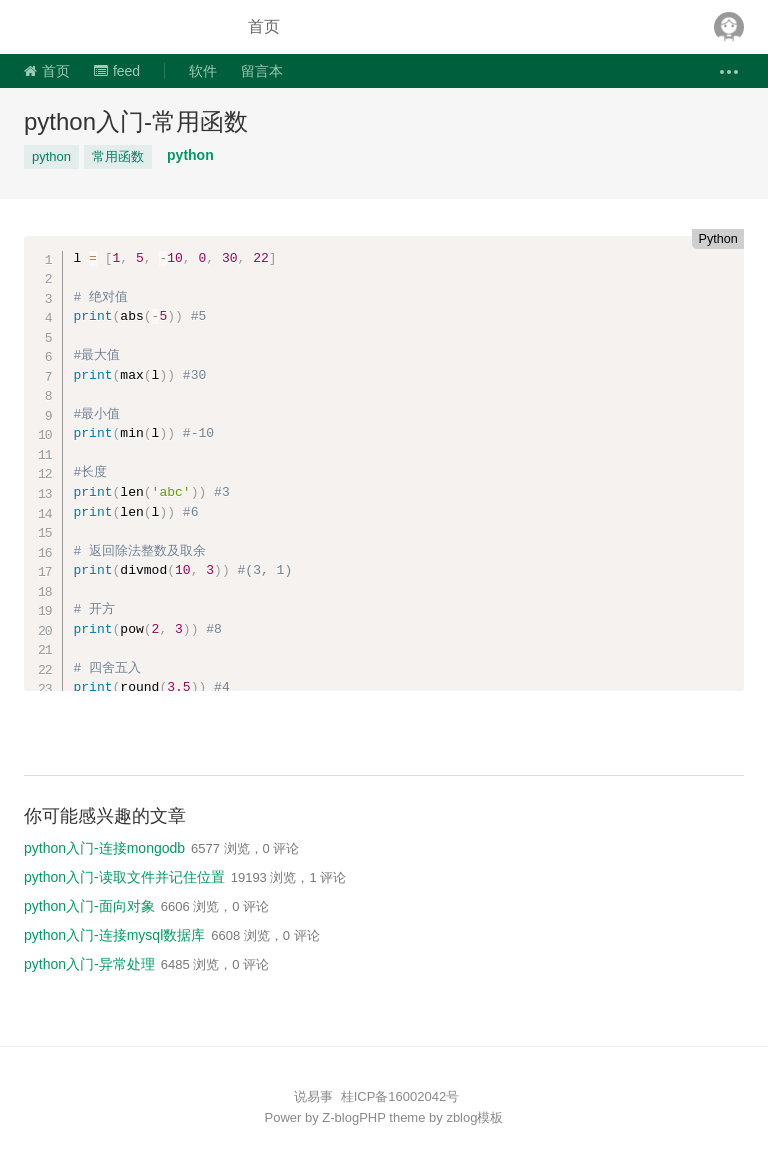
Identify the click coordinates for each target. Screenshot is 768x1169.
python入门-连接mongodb (104, 848)
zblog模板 (474, 1117)
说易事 (118, 27)
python (51, 156)
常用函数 (118, 156)
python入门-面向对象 (89, 906)
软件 (203, 71)
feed (117, 71)
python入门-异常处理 (89, 964)
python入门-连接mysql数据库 (114, 935)
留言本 (262, 71)
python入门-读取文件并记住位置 (124, 877)
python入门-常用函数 (136, 121)
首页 (264, 26)
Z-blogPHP (353, 1117)
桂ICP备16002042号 (400, 1096)
